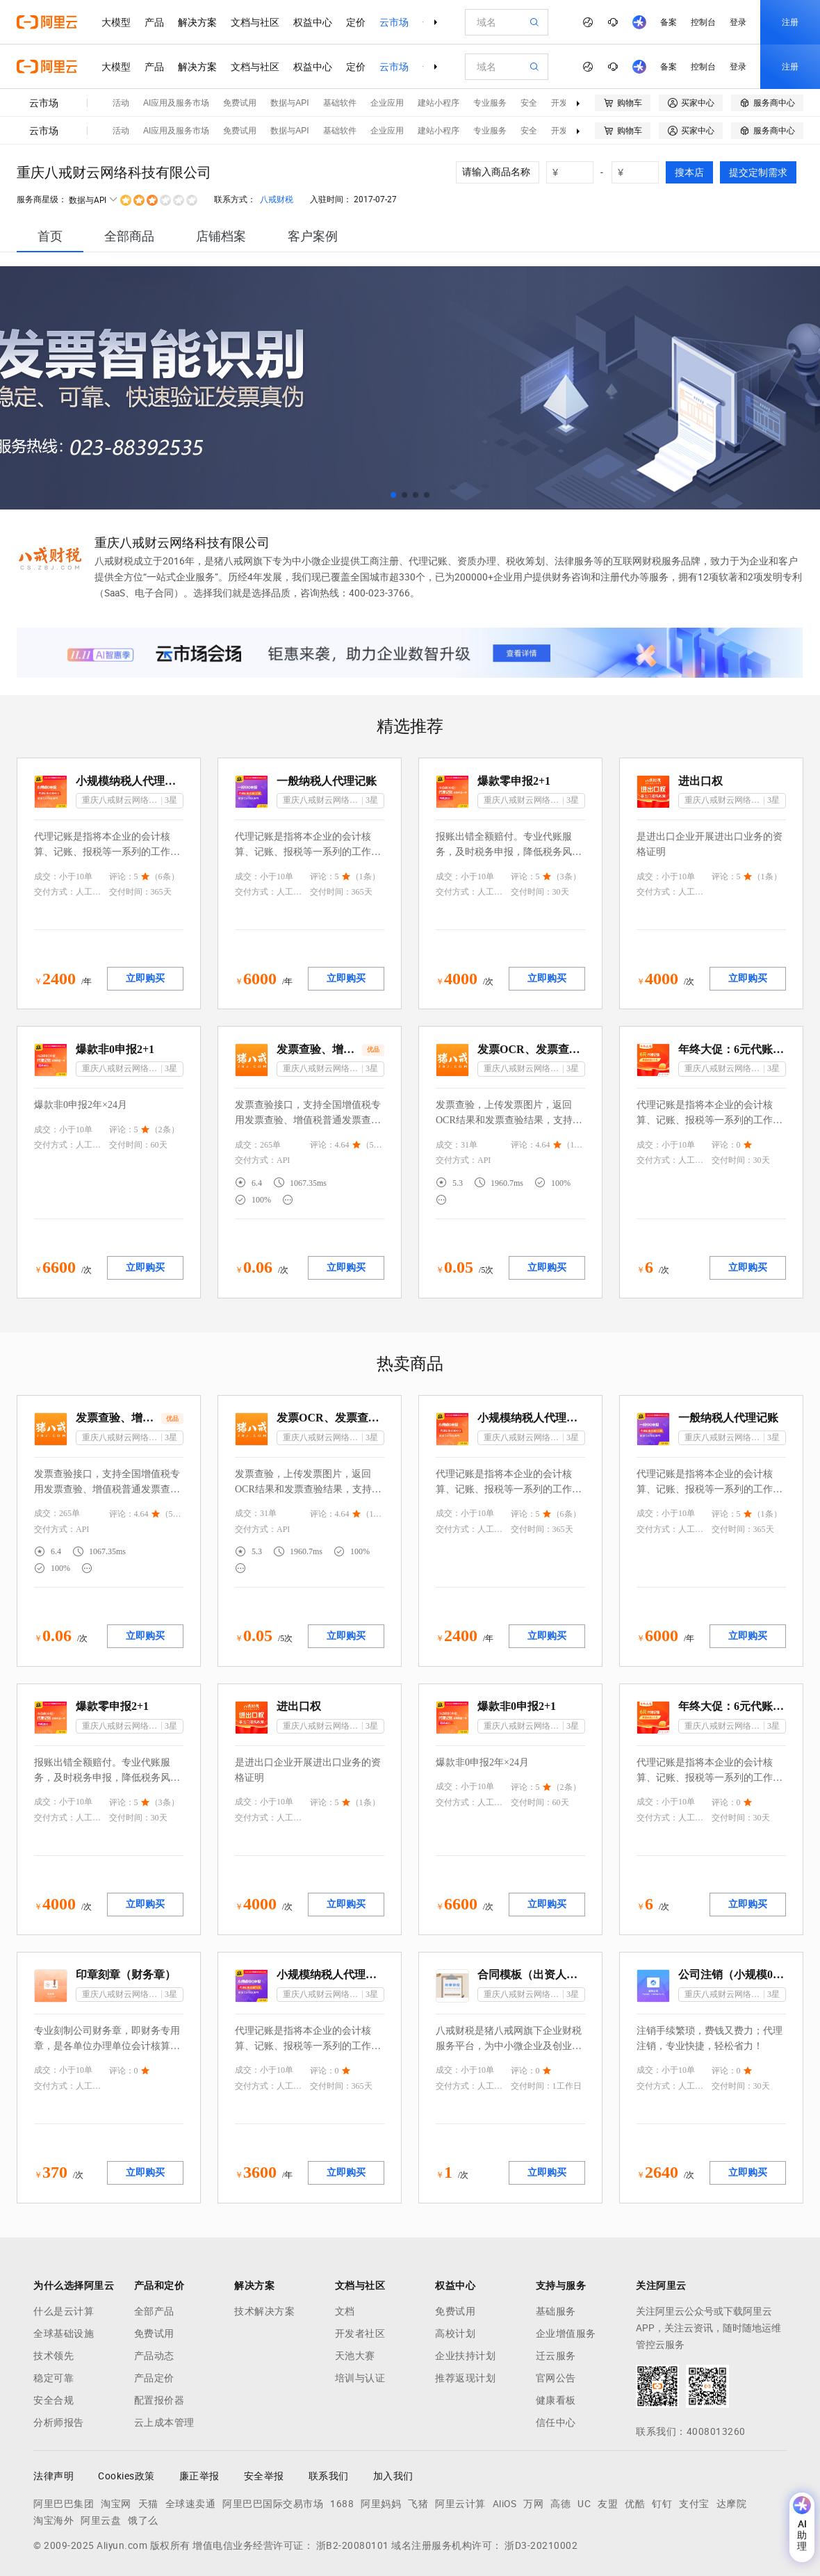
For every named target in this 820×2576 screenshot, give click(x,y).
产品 (154, 22)
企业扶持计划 (465, 2355)
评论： (121, 876)
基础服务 (556, 2311)
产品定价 (154, 2377)
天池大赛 (355, 2355)
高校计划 (455, 2333)
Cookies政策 (126, 2475)
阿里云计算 (460, 2503)
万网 (533, 2503)
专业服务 (490, 103)
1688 (342, 2503)
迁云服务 (556, 2355)
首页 (50, 236)
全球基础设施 (63, 2333)
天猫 (148, 2503)
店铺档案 (221, 236)
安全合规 (53, 2400)
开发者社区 (360, 2333)
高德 (560, 2503)
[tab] (50, 236)
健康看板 (556, 2400)
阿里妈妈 (381, 2503)
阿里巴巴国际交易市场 (272, 2503)
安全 (528, 103)
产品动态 (154, 2355)
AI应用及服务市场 (176, 103)
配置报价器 (159, 2400)
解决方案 (197, 22)
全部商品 (129, 236)
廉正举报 (199, 2475)
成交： (46, 876)
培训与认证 (360, 2377)
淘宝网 (116, 2503)
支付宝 (694, 2503)
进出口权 (700, 781)
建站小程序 (438, 103)
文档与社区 (255, 22)
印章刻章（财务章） (126, 1974)
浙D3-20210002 (541, 2545)
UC (584, 2503)
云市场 (394, 22)
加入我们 (393, 2475)
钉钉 (662, 2503)
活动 (121, 103)
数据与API (289, 103)
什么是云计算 (63, 2311)
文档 (345, 2311)
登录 (738, 22)
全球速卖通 (190, 2503)
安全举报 (264, 2475)
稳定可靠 (53, 2377)
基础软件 (339, 103)
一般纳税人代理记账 (327, 781)
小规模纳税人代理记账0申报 (129, 781)
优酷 (635, 2503)
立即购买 (145, 978)
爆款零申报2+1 (513, 781)
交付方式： (55, 892)
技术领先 (53, 2355)
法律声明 (53, 2475)
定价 (356, 22)
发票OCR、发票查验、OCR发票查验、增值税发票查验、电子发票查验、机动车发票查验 (531, 1049)
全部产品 (154, 2311)
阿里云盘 (101, 2520)
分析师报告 (58, 2422)
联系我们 (329, 2475)
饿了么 (143, 2520)
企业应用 (387, 103)
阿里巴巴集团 (63, 2503)
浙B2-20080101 (352, 2545)
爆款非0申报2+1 (115, 1049)
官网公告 (556, 2377)
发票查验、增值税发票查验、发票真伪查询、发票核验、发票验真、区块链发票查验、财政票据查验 (318, 1049)
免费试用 (239, 103)
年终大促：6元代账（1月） (732, 1049)
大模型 (116, 22)
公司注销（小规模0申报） (732, 1974)
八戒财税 (276, 199)
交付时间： (130, 892)
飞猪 (418, 2503)
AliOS (505, 2503)
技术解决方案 (264, 2311)
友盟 (608, 2503)
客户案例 (313, 236)
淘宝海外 (53, 2520)
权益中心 (312, 22)
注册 (790, 22)
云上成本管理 (164, 2422)
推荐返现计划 (465, 2377)
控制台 (703, 22)
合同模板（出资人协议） (531, 1974)
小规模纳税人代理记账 (330, 1974)
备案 (668, 22)
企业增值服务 (566, 2333)
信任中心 (556, 2422)
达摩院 (731, 2503)
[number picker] (575, 172)
